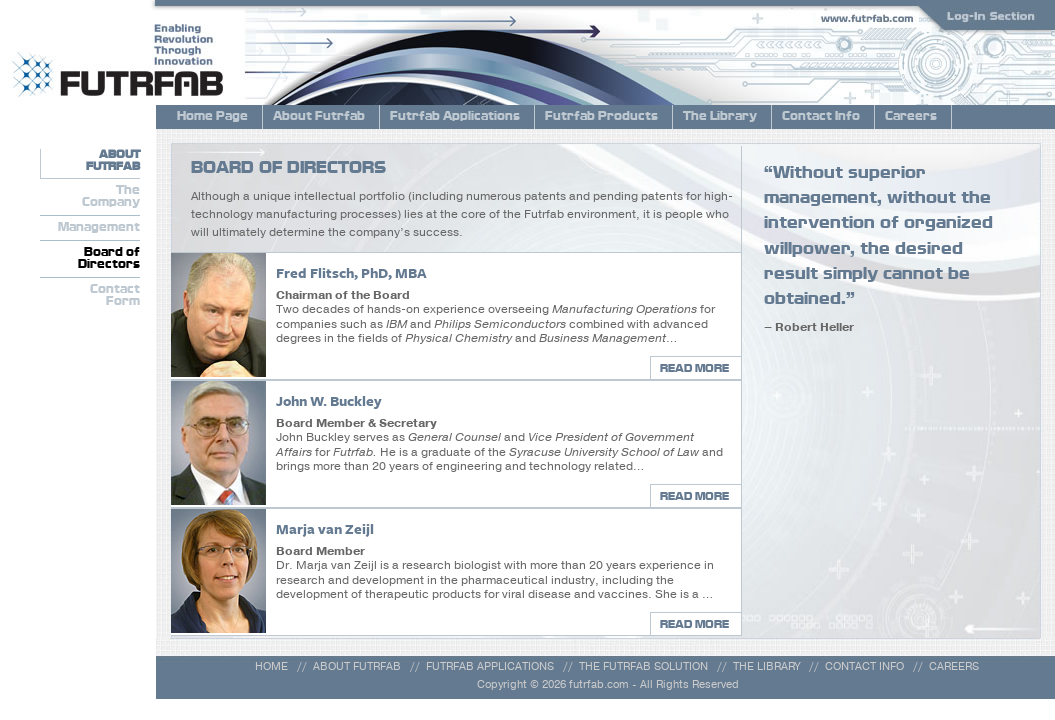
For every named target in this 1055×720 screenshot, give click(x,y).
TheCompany (111, 197)
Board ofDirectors (109, 259)
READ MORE (694, 368)
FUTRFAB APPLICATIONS (490, 666)
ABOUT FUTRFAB (357, 666)
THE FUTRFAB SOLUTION (643, 666)
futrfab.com (599, 684)
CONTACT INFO (864, 666)
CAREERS (954, 666)
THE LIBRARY (766, 666)
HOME (271, 666)
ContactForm (115, 296)
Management (99, 228)
